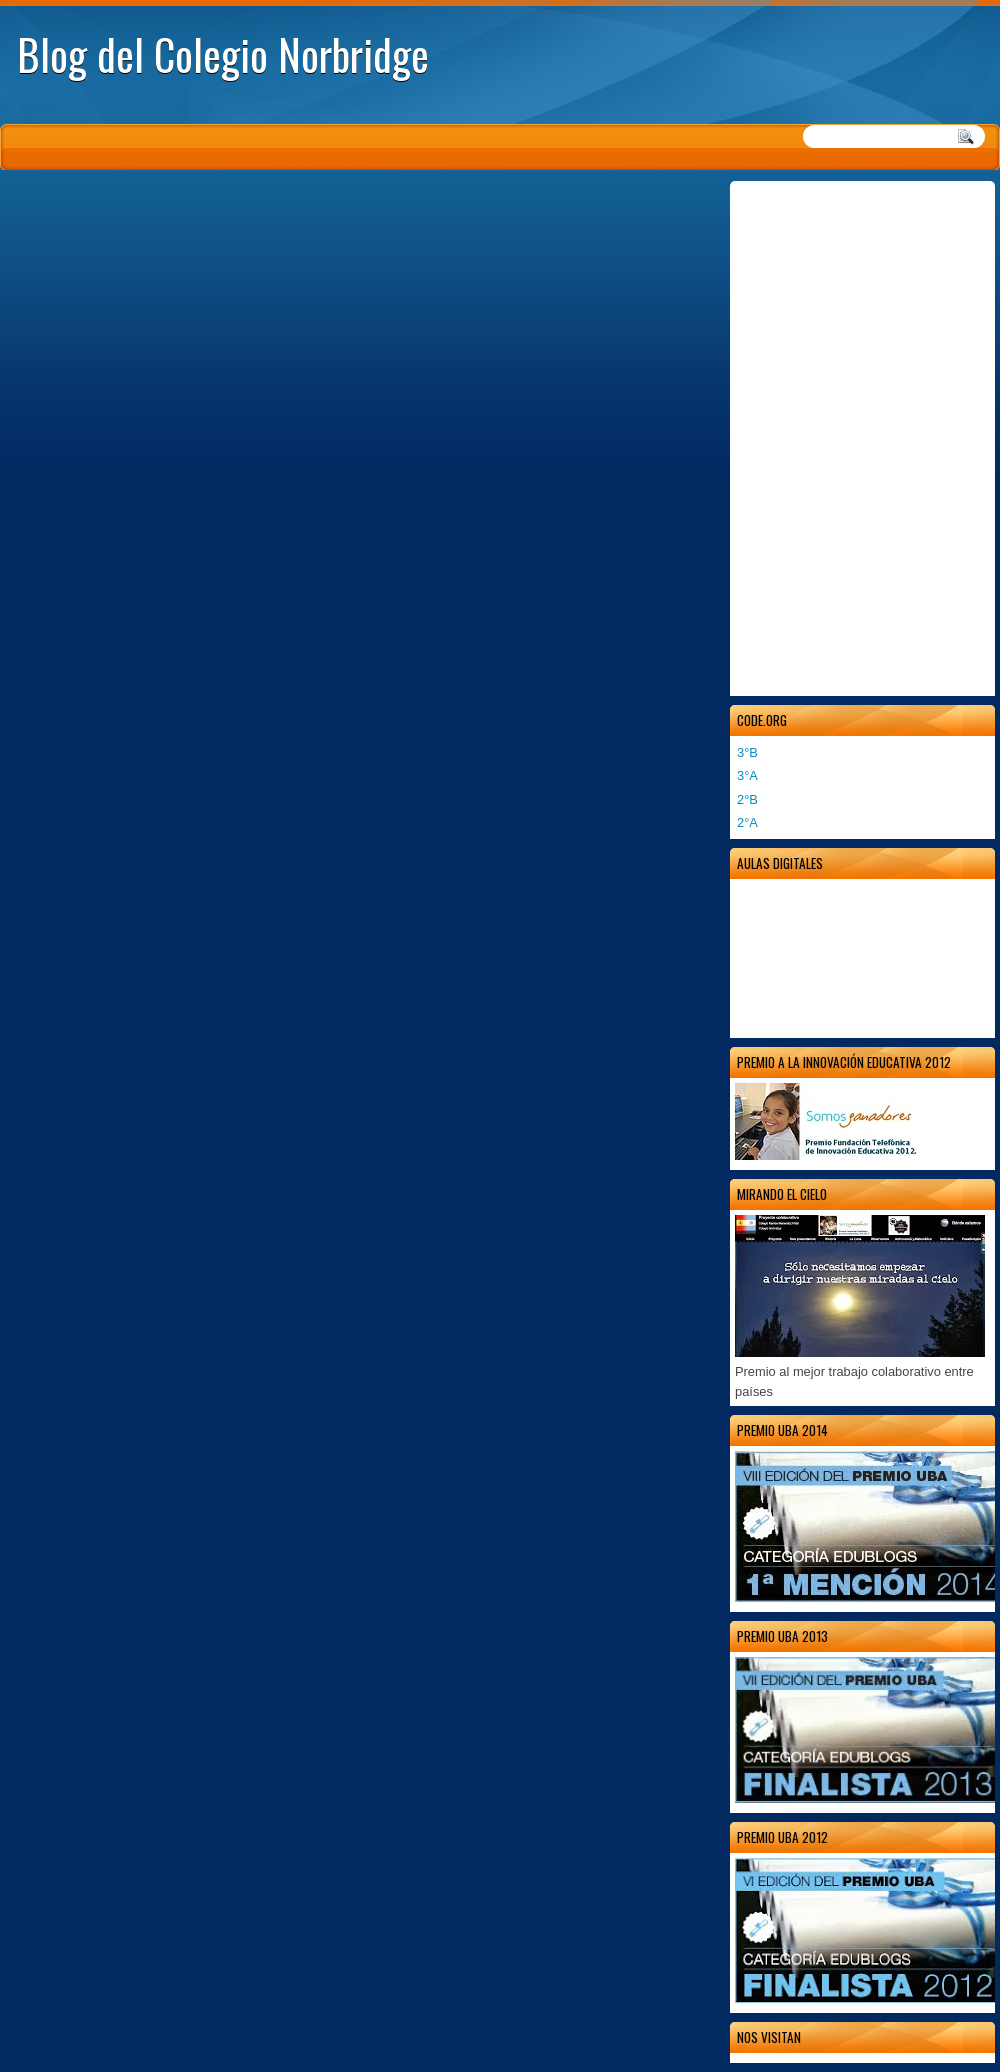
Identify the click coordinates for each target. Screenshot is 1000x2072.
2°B (747, 799)
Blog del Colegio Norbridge (223, 54)
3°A (747, 775)
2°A (747, 822)
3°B (747, 752)
